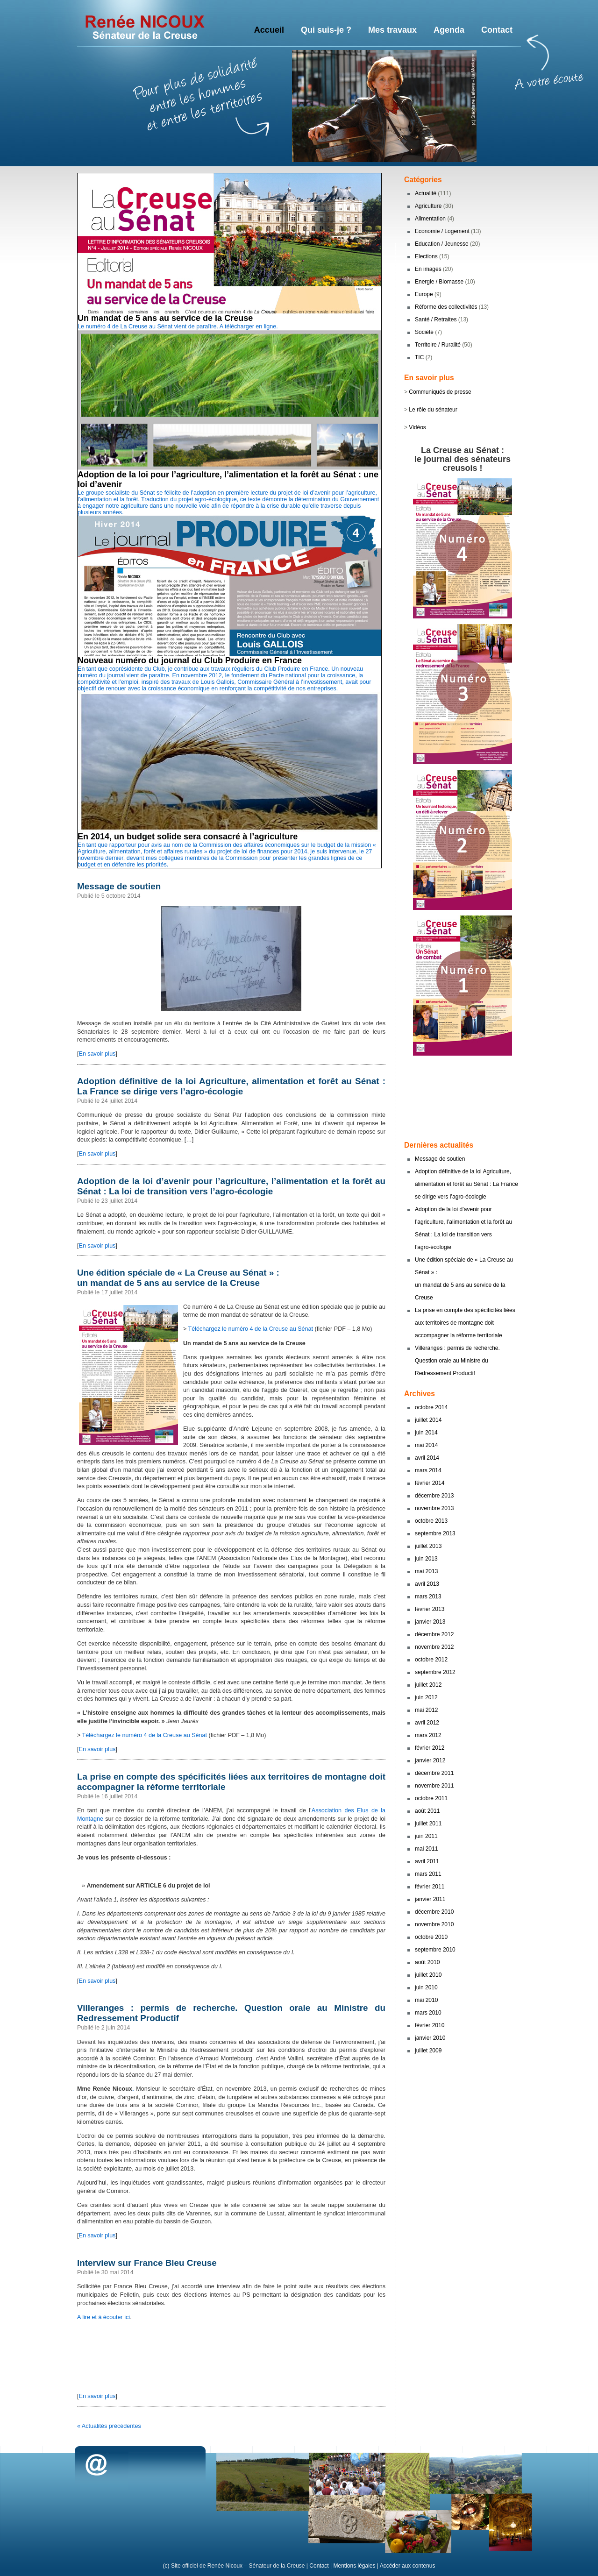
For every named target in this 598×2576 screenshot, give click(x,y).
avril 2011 (427, 1861)
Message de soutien (119, 886)
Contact (318, 2565)
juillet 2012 (428, 1685)
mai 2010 (426, 2000)
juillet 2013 (428, 1546)
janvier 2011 (430, 1899)
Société (424, 332)
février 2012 (429, 1748)
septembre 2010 (435, 1949)
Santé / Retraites (435, 319)
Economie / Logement (442, 231)
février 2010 (429, 2025)
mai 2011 (426, 1848)
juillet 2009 (428, 2050)
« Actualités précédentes (109, 2426)
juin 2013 (426, 1558)
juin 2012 (426, 1697)
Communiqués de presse (440, 392)
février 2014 (429, 1483)
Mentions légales (354, 2565)
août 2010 (427, 1962)
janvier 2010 (430, 2038)
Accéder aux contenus (407, 2565)
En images (428, 269)
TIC (419, 357)
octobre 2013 (431, 1521)
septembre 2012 (435, 1672)
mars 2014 (428, 1470)
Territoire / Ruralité (438, 344)
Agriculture (428, 206)
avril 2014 (427, 1458)
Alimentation (430, 218)
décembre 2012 (434, 1634)
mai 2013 (426, 1571)
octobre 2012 (431, 1659)
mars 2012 (428, 1735)
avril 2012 (427, 1722)
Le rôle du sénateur (433, 409)
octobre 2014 (431, 1407)
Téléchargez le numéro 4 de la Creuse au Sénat (250, 1329)
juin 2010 (426, 1987)
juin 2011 (426, 1836)
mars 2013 (428, 1596)
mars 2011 (428, 1874)
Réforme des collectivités (446, 307)
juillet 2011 (428, 1823)
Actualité (425, 193)
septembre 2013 (435, 1533)
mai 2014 (426, 1445)
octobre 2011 (431, 1798)
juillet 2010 (428, 1975)
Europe (424, 294)
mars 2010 (428, 2012)
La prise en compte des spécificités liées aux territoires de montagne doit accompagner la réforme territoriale (465, 1323)
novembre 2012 (434, 1647)
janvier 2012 (430, 1760)
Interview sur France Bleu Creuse (147, 2263)
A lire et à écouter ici (103, 2317)
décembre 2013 (434, 1495)
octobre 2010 (431, 1937)
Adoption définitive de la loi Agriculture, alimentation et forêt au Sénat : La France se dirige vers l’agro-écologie (231, 1086)
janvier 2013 (430, 1621)
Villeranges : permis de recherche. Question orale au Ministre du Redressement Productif (457, 1361)
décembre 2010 (434, 1912)
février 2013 (429, 1609)
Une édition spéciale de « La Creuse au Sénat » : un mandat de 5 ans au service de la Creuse (178, 1278)
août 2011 (427, 1811)
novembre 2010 (434, 1924)
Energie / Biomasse (439, 281)
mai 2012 (426, 1710)
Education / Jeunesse (442, 244)
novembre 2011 (434, 1785)
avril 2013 (427, 1584)
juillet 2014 (428, 1420)
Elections (426, 256)
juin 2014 (426, 1432)
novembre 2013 (434, 1508)
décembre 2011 (434, 1773)
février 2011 (429, 1886)
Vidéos (417, 427)
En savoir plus (97, 1053)
